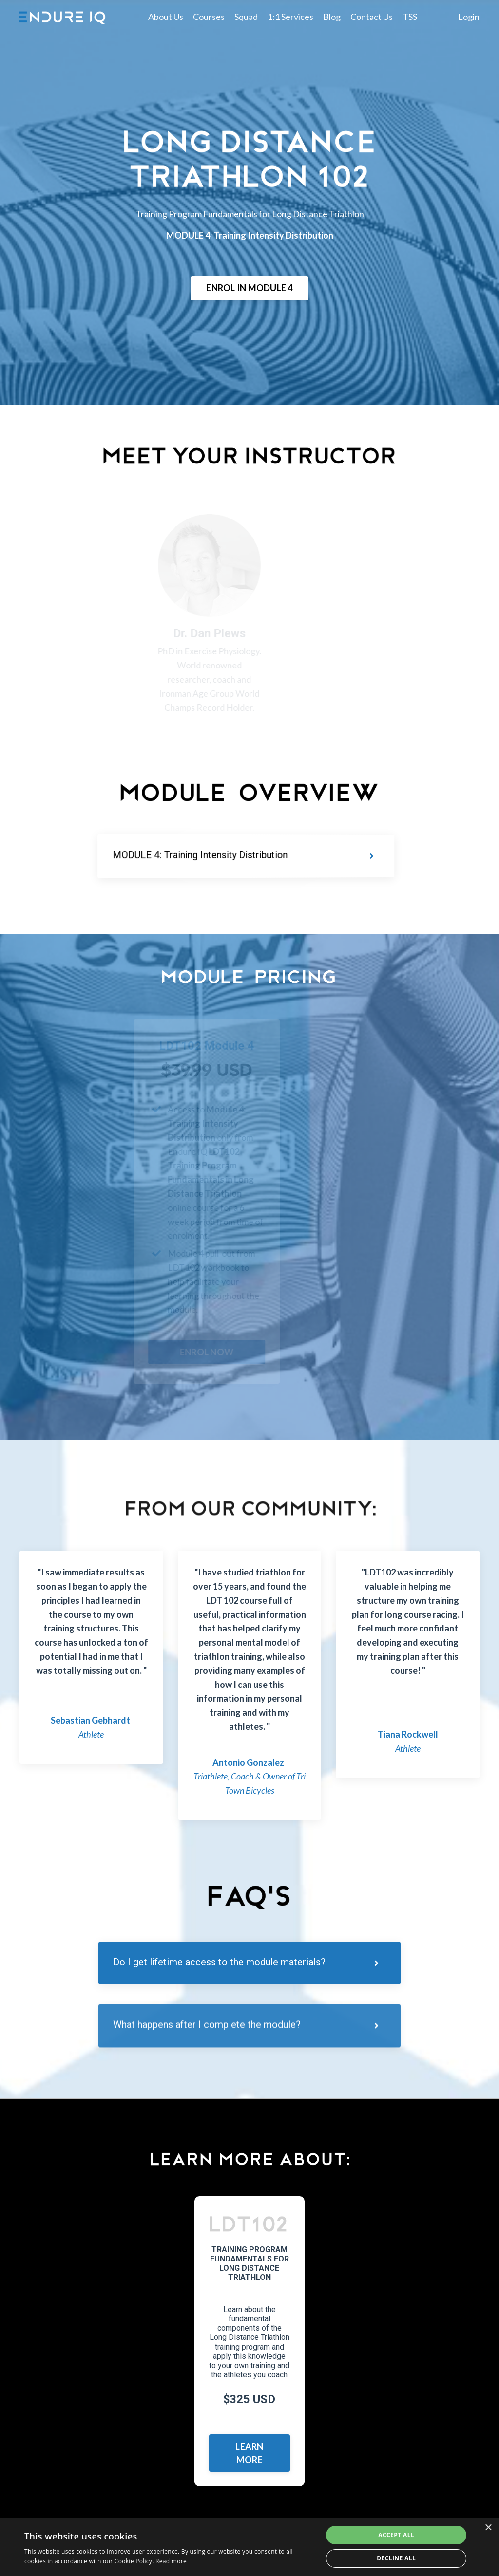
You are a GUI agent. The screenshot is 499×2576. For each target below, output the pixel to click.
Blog (332, 16)
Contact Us (371, 16)
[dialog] (249, 2547)
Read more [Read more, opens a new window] (171, 2561)
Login (469, 16)
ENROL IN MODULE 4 (249, 287)
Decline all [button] (396, 2558)
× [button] (488, 2528)
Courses (209, 16)
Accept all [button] (396, 2535)
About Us (165, 16)
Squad (246, 16)
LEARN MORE (249, 2453)
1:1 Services (290, 16)
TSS (410, 16)
